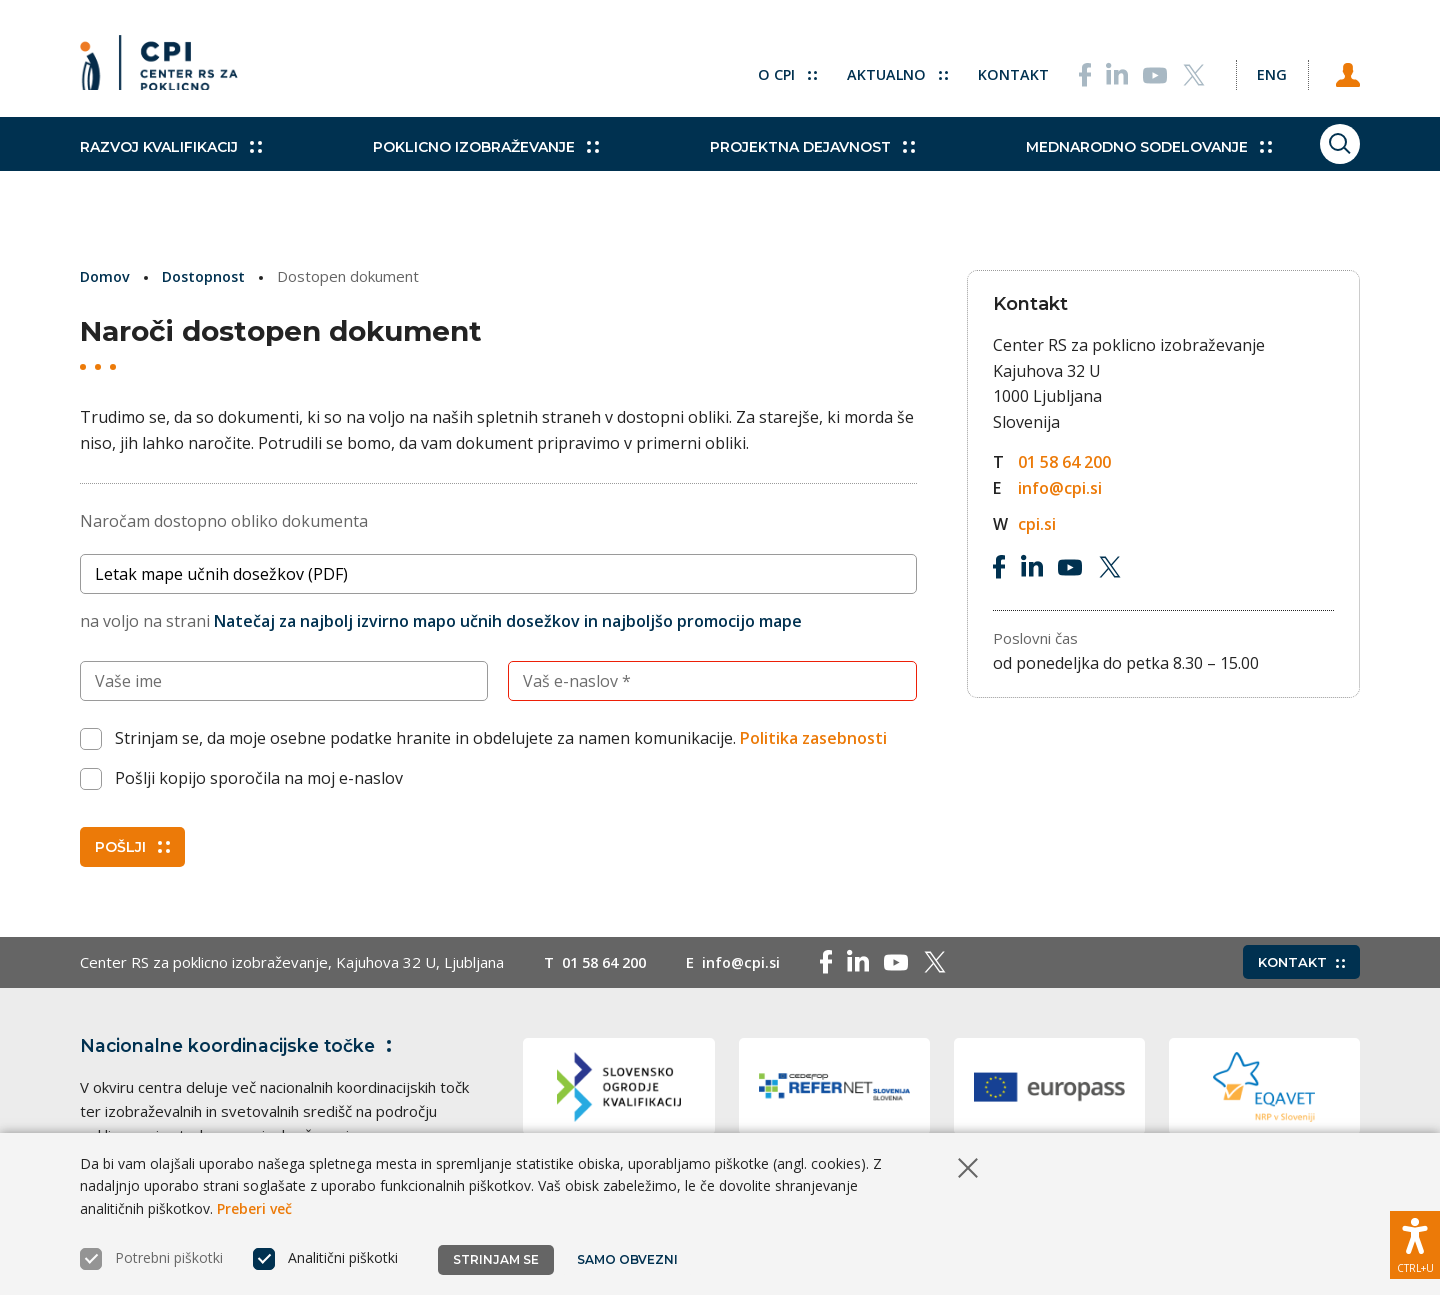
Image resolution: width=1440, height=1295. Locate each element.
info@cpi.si (1060, 488)
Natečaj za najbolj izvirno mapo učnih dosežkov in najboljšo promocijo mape (508, 621)
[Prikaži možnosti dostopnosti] (1415, 1240)
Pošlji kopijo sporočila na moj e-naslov (259, 778)
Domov (106, 276)
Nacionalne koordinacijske (243, 1045)
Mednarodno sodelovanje (1087, 170)
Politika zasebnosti (813, 738)
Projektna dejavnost (771, 170)
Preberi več (254, 1208)
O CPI (763, 70)
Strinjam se (496, 1259)
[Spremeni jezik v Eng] (1260, 70)
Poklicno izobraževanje (465, 170)
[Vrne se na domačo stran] (166, 70)
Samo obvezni (629, 1259)
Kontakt (991, 70)
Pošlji (132, 847)
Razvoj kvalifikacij (171, 170)
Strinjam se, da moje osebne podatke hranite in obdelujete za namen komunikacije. (501, 738)
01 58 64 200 (1064, 462)
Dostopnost (209, 276)
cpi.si (1037, 524)
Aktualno (874, 70)
